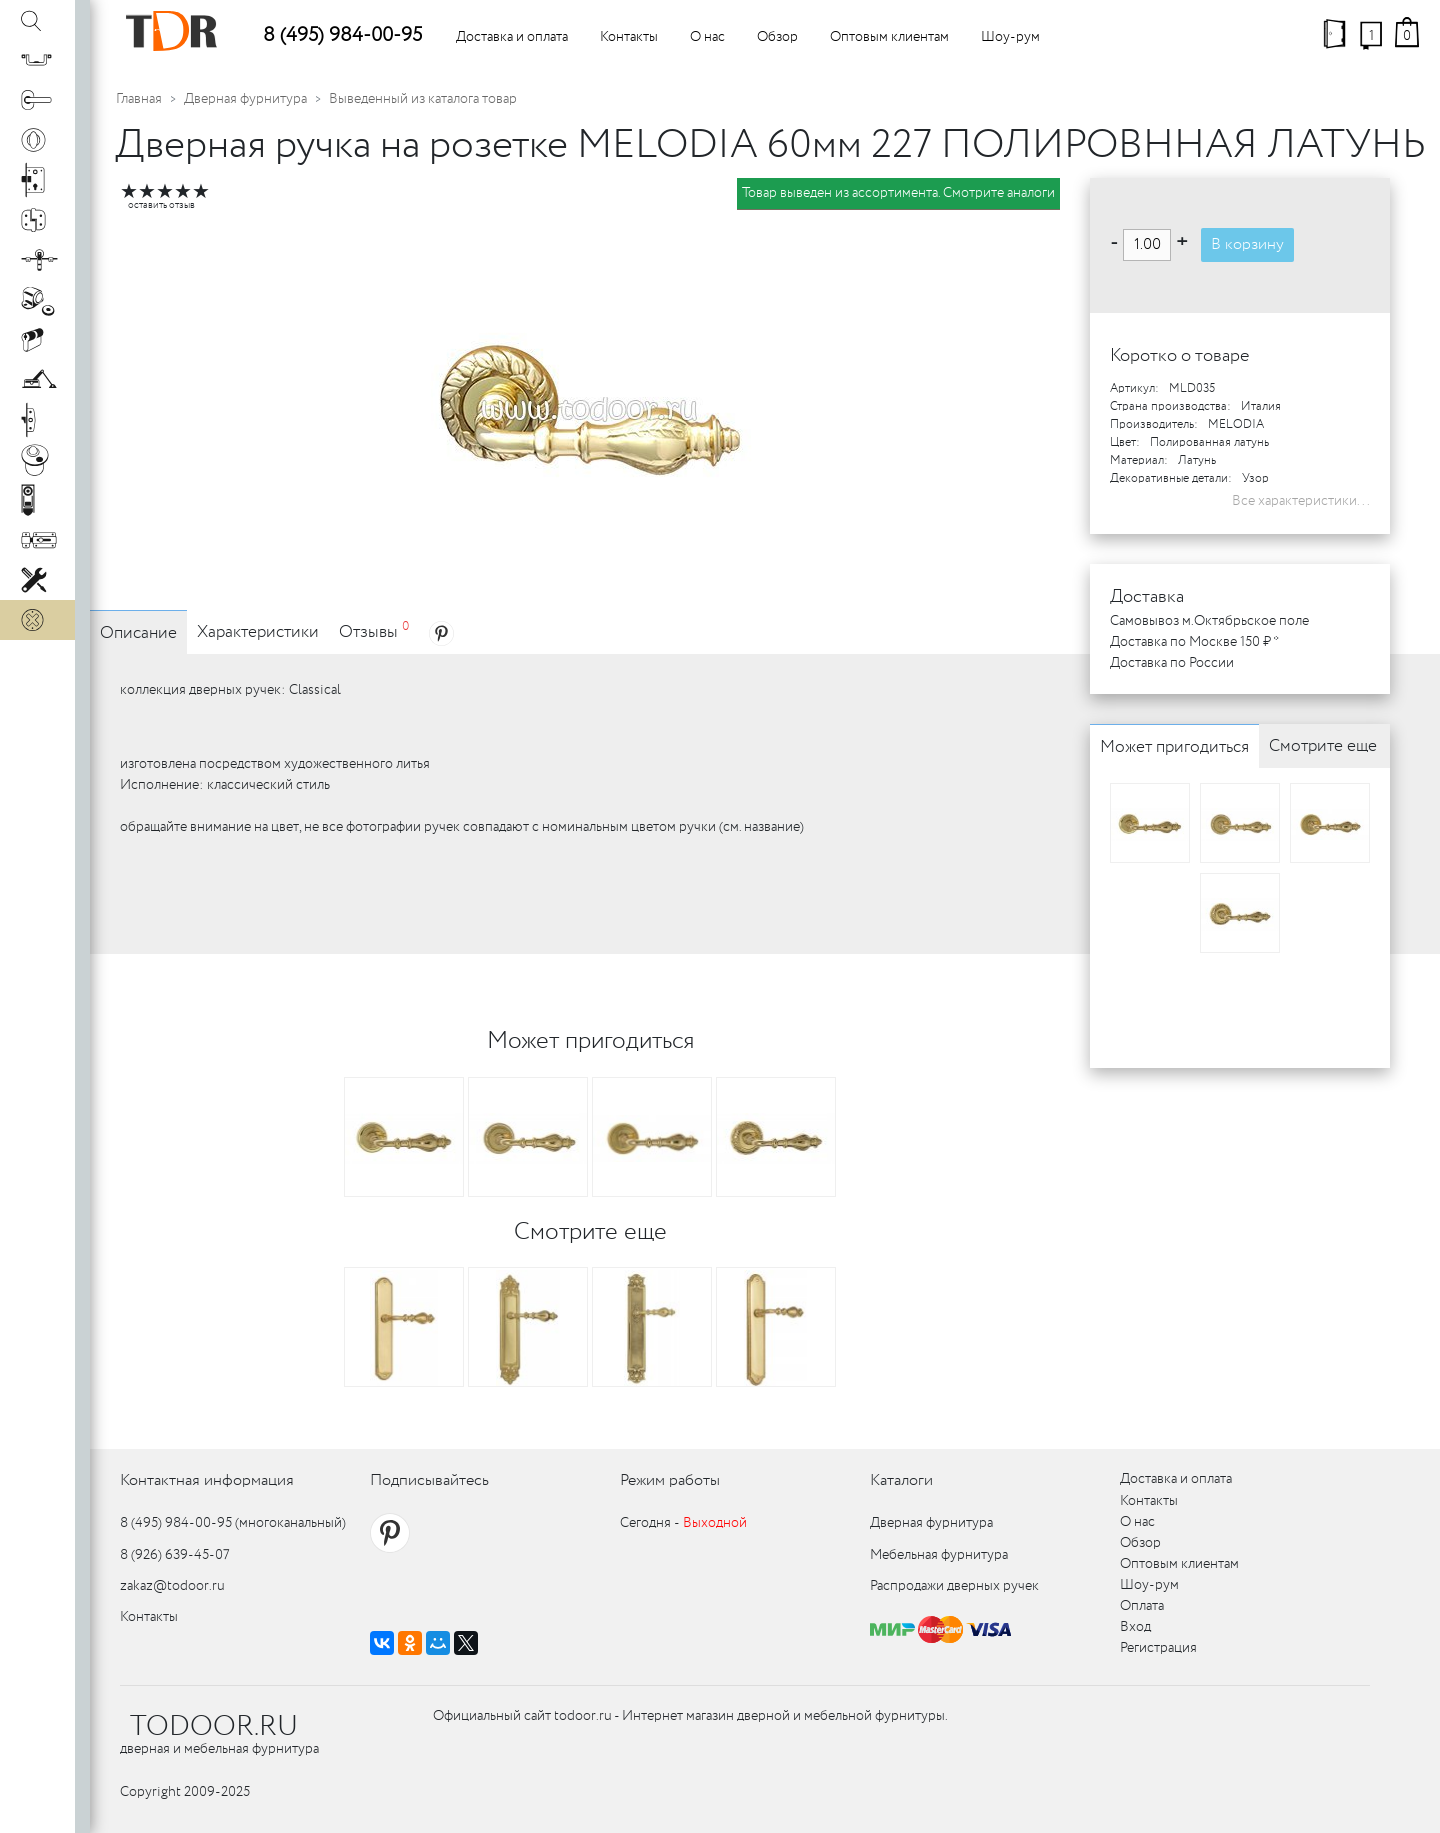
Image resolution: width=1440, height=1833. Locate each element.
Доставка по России (1172, 663)
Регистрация (1158, 1648)
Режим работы (670, 1480)
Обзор (777, 37)
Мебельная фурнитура (939, 1555)
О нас (707, 37)
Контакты (629, 37)
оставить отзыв (161, 205)
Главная (139, 99)
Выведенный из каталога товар (423, 99)
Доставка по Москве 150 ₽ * (1194, 642)
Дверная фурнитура (245, 99)
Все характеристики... (1301, 501)
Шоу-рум (1010, 37)
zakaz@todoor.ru (172, 1586)
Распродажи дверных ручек (954, 1586)
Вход (1135, 1627)
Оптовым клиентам (889, 37)
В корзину (1247, 244)
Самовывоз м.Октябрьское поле (1209, 621)
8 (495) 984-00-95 (342, 35)
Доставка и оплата (512, 37)
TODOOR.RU (214, 1727)
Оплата (1142, 1606)
